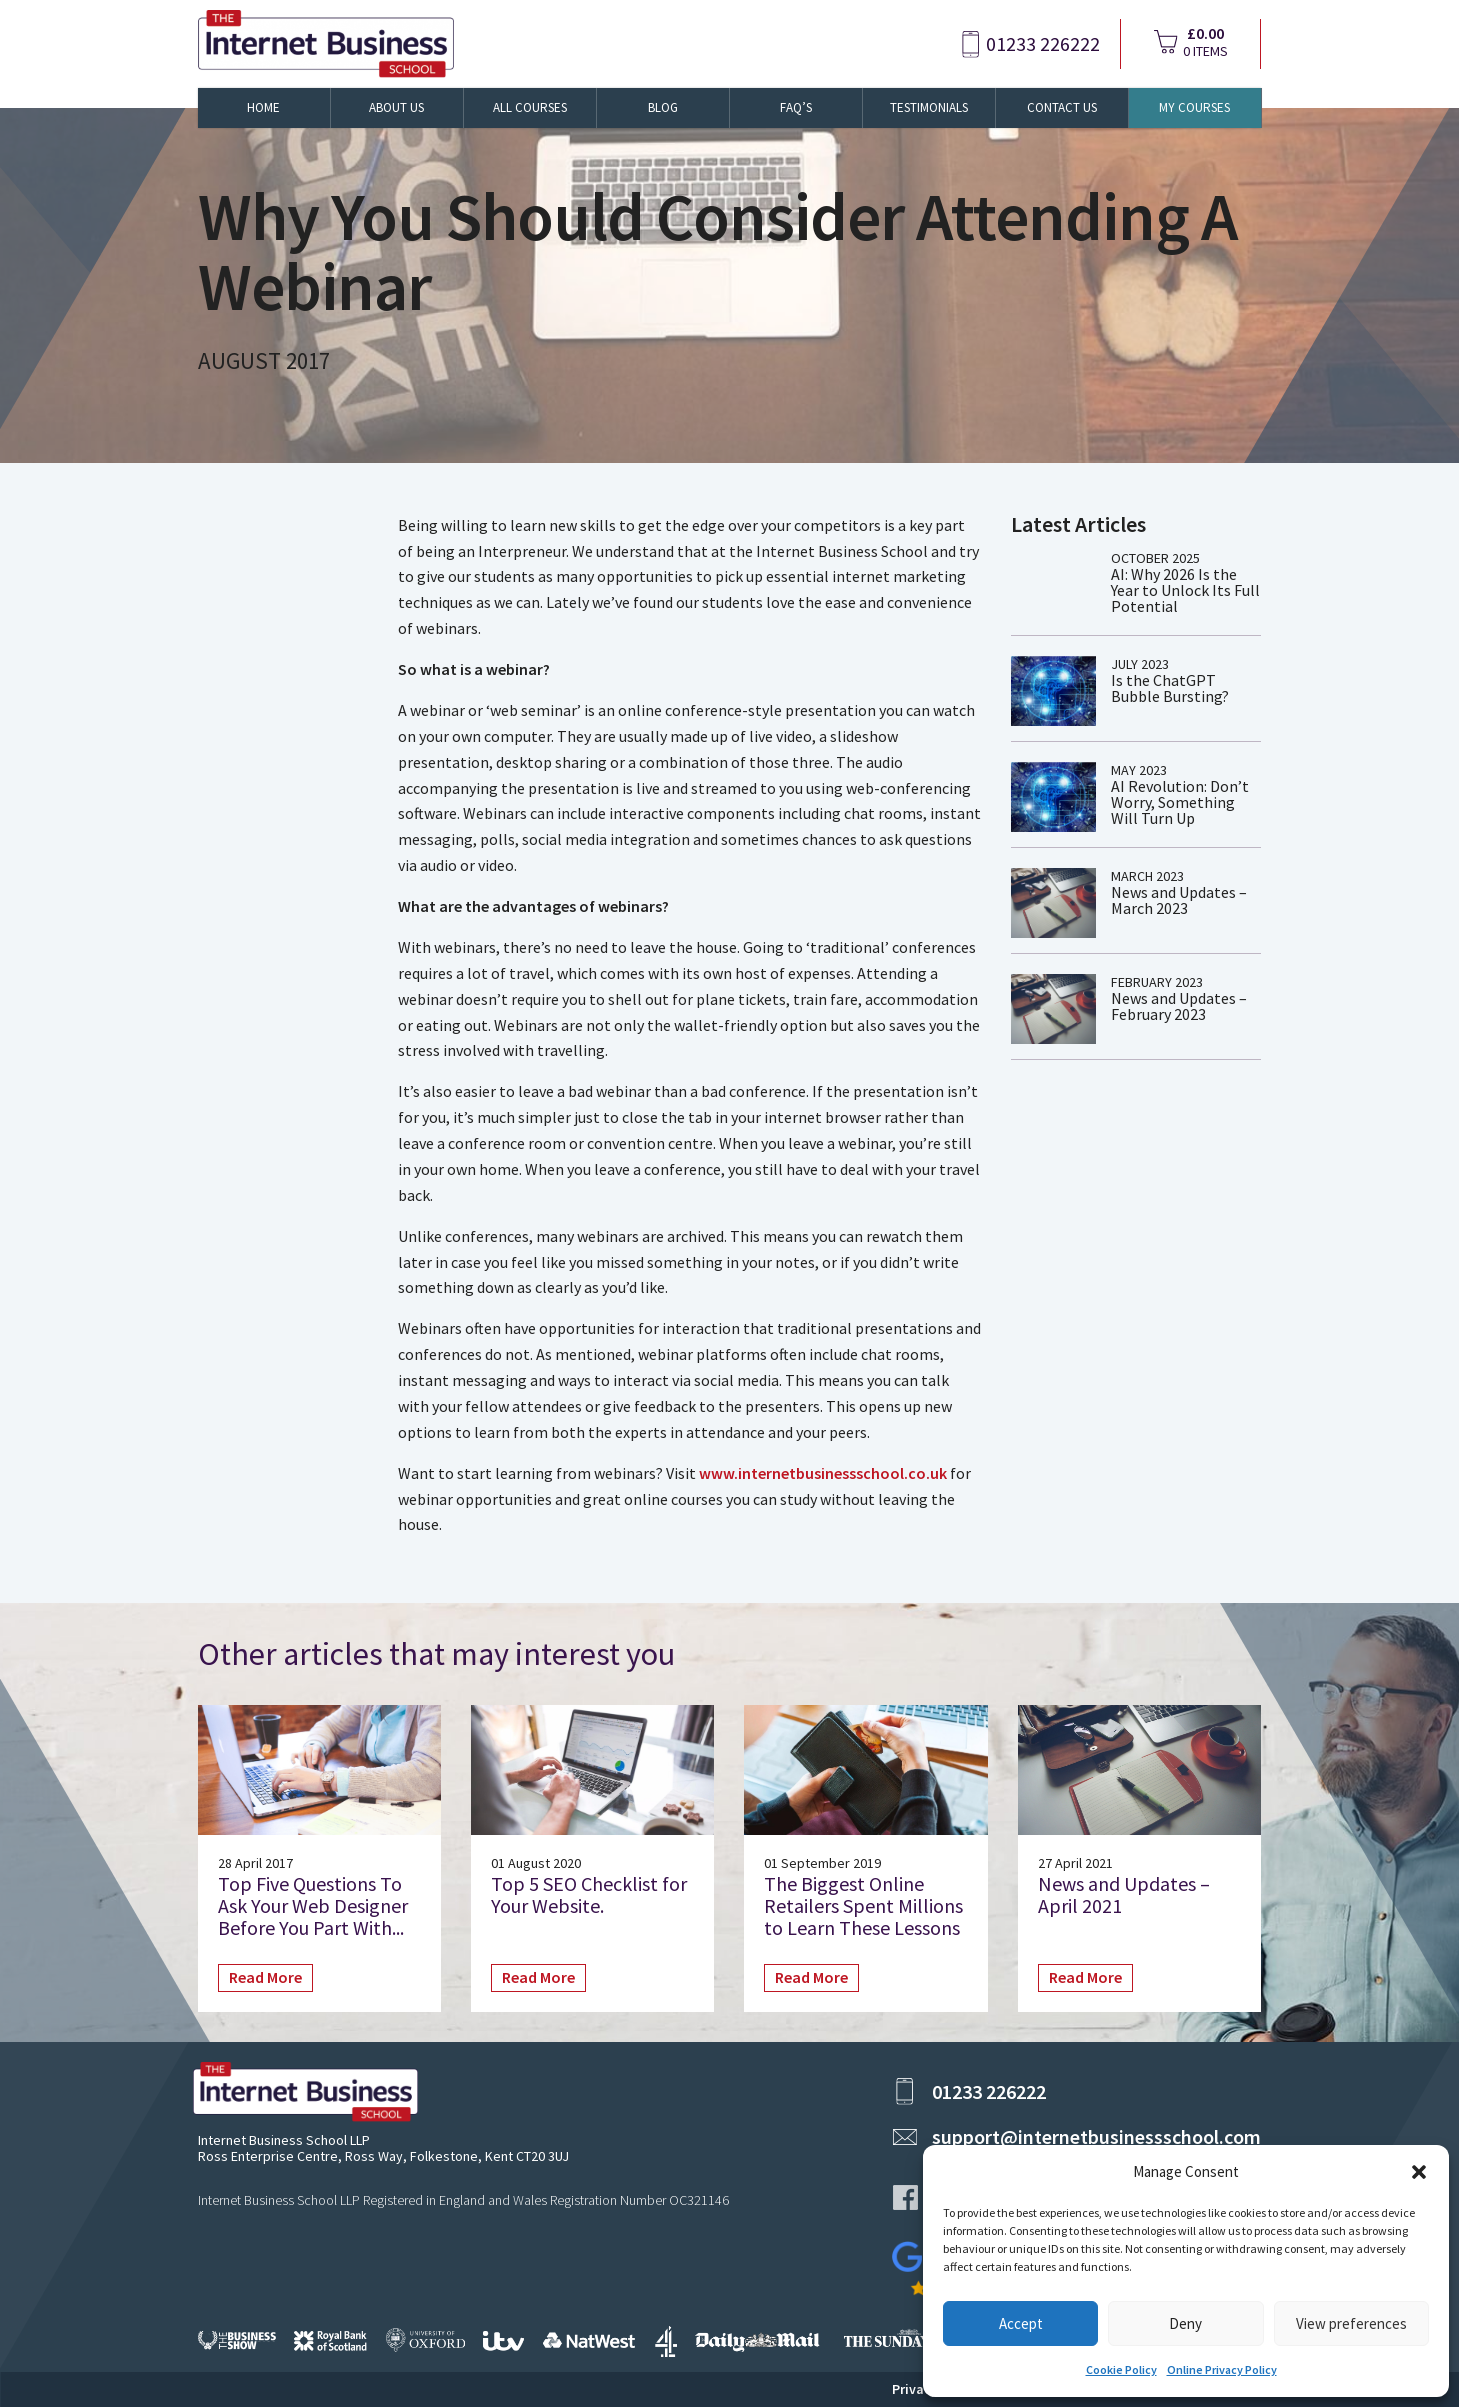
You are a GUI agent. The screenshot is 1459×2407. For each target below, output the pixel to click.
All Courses (530, 107)
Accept (1021, 2323)
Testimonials (929, 107)
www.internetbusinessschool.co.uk (823, 1473)
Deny (1185, 2323)
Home (263, 107)
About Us (396, 107)
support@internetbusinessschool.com (1096, 2136)
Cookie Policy (1121, 2369)
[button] (1419, 2172)
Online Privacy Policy (1222, 2369)
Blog (663, 107)
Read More (265, 1977)
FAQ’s (796, 107)
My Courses (1194, 107)
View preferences (1351, 2323)
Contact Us (1062, 107)
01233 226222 (1043, 44)
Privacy (915, 2389)
